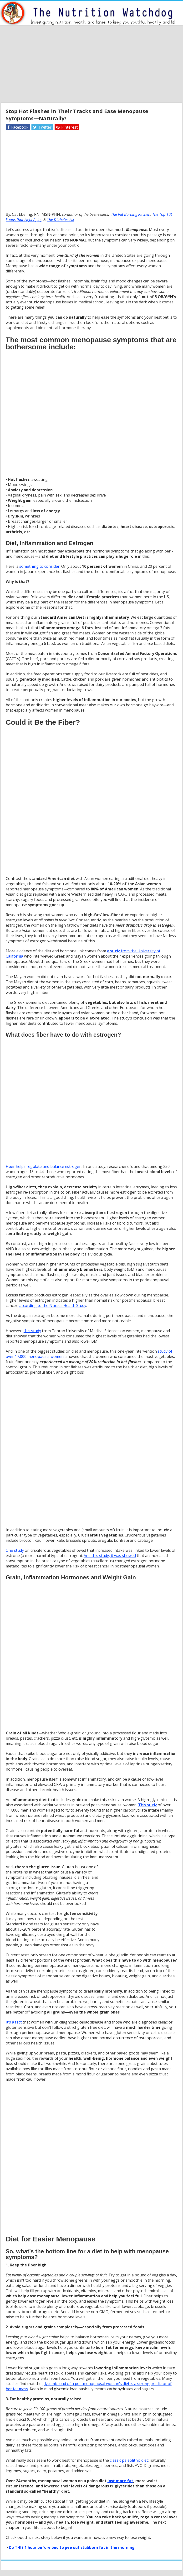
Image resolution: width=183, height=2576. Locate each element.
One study (15, 1550)
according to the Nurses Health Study (52, 1305)
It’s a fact (14, 2022)
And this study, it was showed (110, 1555)
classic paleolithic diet (129, 2460)
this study (32, 1330)
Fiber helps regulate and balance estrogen (43, 1166)
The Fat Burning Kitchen (130, 214)
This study (147, 1805)
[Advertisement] (91, 64)
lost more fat (120, 2480)
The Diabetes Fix (60, 219)
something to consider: (39, 566)
